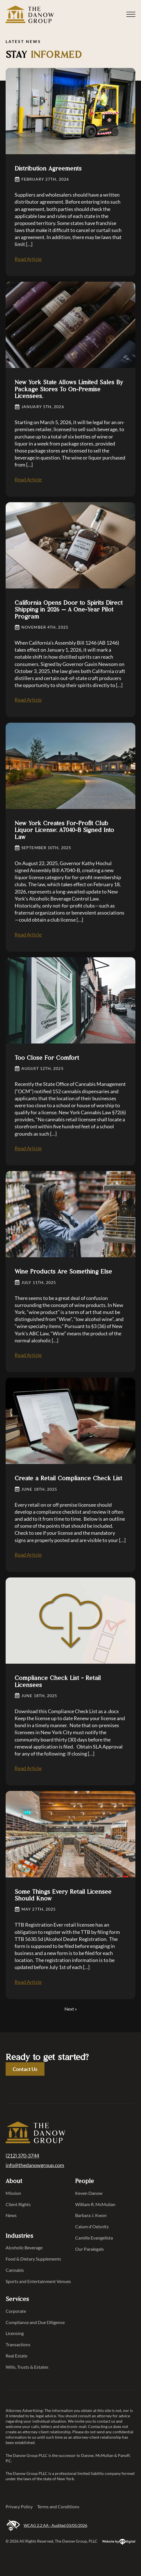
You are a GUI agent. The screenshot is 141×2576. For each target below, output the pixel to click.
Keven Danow (88, 2193)
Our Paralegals (89, 2249)
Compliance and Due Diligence (35, 2322)
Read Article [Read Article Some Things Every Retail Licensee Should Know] (28, 1982)
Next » (70, 2008)
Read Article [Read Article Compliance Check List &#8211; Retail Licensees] (28, 1768)
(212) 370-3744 (22, 2155)
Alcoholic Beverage (24, 2247)
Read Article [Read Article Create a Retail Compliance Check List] (28, 1555)
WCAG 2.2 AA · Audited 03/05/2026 (46, 2525)
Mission (13, 2193)
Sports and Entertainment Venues (36, 2281)
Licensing (15, 2333)
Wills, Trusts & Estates (27, 2367)
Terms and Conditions (58, 2506)
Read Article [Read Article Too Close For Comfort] (28, 1148)
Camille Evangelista (94, 2237)
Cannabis (15, 2270)
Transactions (18, 2344)
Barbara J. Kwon (91, 2215)
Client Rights (18, 2204)
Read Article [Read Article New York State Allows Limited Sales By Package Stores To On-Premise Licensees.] (28, 479)
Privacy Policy (19, 2506)
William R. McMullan (95, 2204)
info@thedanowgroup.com (35, 2165)
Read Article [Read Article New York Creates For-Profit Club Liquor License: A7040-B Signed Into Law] (28, 934)
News (11, 2215)
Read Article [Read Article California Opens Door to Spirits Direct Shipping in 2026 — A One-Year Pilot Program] (28, 700)
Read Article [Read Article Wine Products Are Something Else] (28, 1355)
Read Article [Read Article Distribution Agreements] (28, 259)
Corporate (16, 2311)
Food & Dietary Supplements (33, 2258)
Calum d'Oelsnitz (92, 2226)
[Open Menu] (130, 14)
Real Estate (16, 2355)
